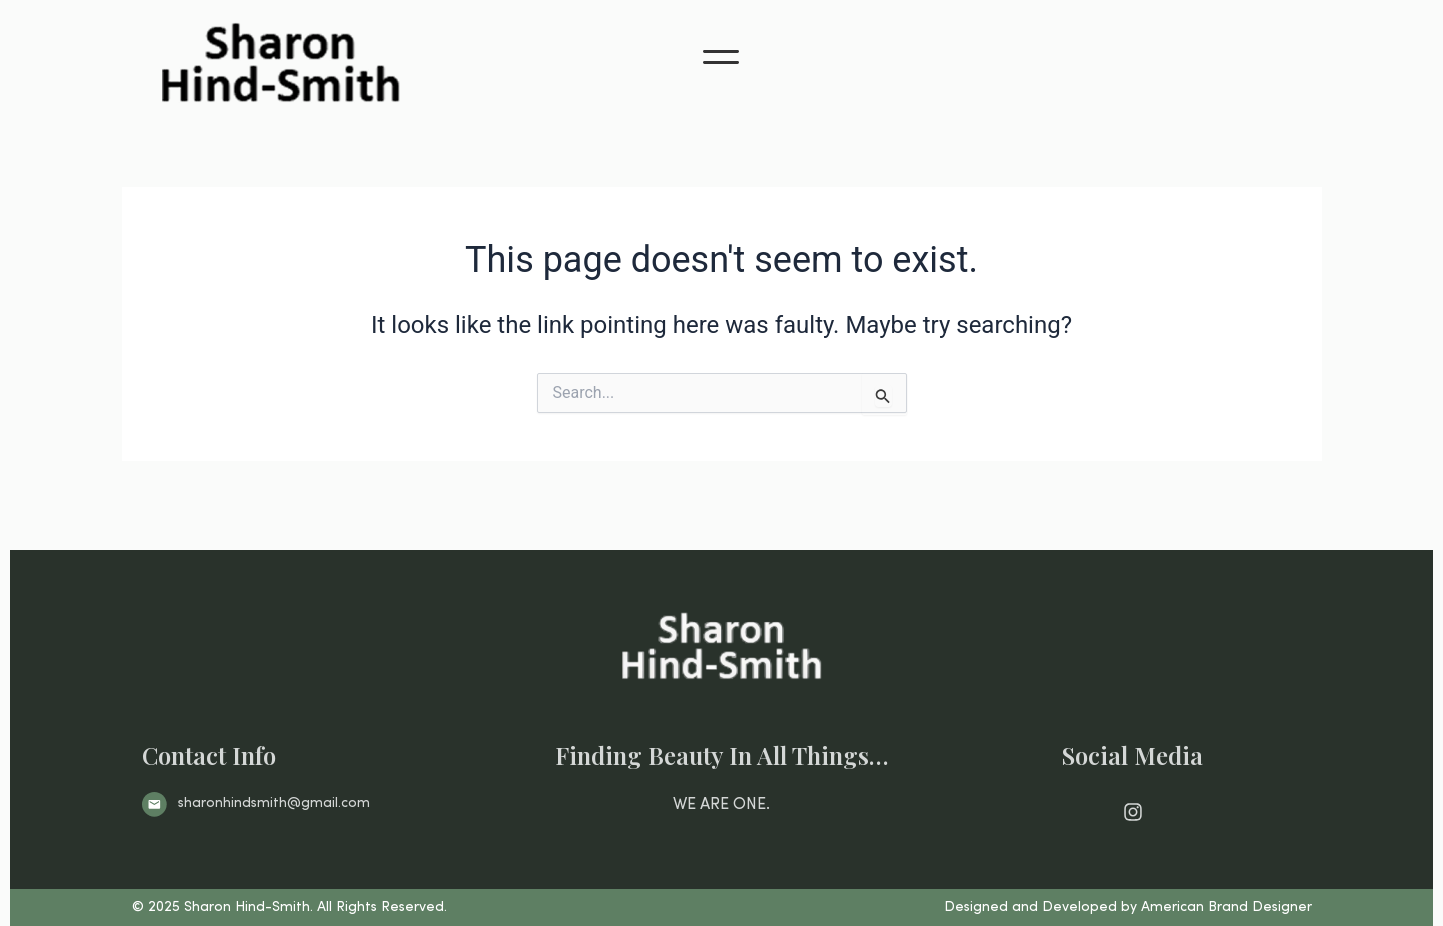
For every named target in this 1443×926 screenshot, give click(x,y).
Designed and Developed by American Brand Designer (1128, 907)
